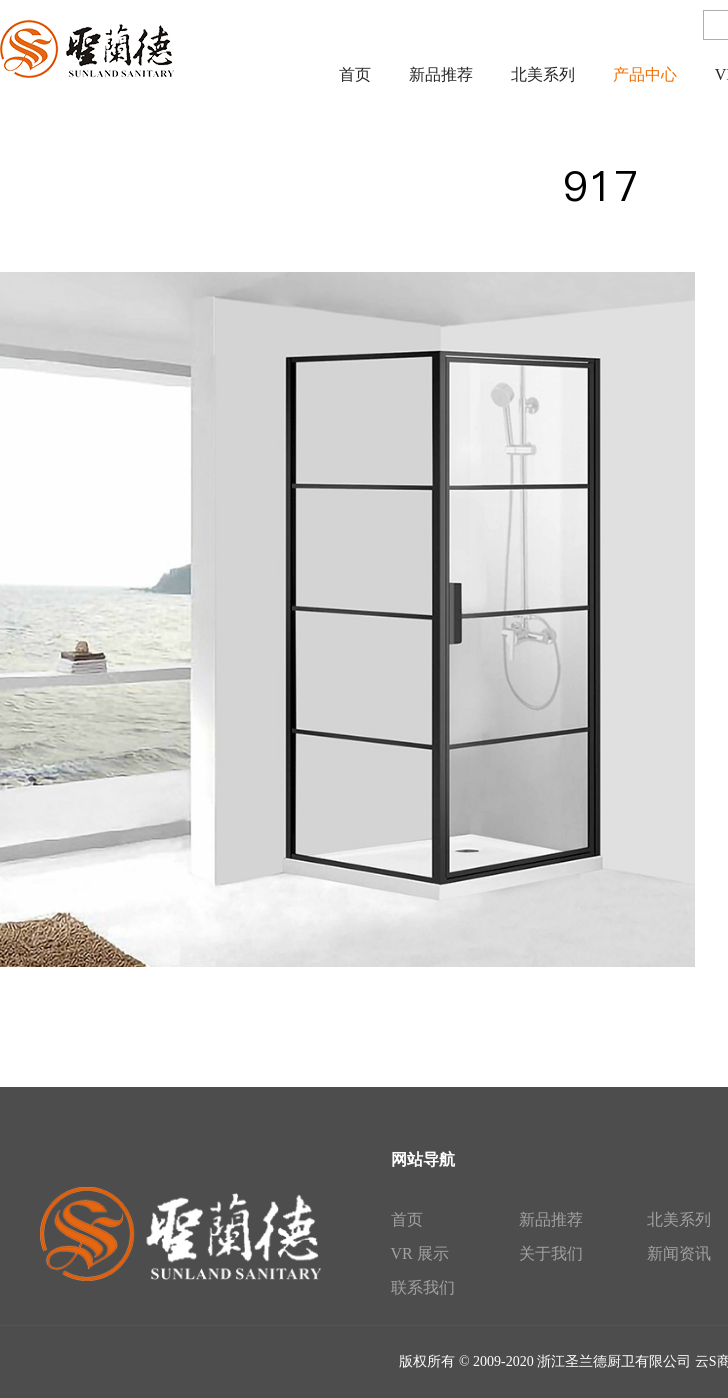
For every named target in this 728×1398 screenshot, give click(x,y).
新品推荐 (551, 1219)
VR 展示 (420, 1253)
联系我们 (423, 1287)
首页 (407, 1219)
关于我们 (551, 1253)
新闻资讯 (679, 1253)
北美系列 (679, 1219)
